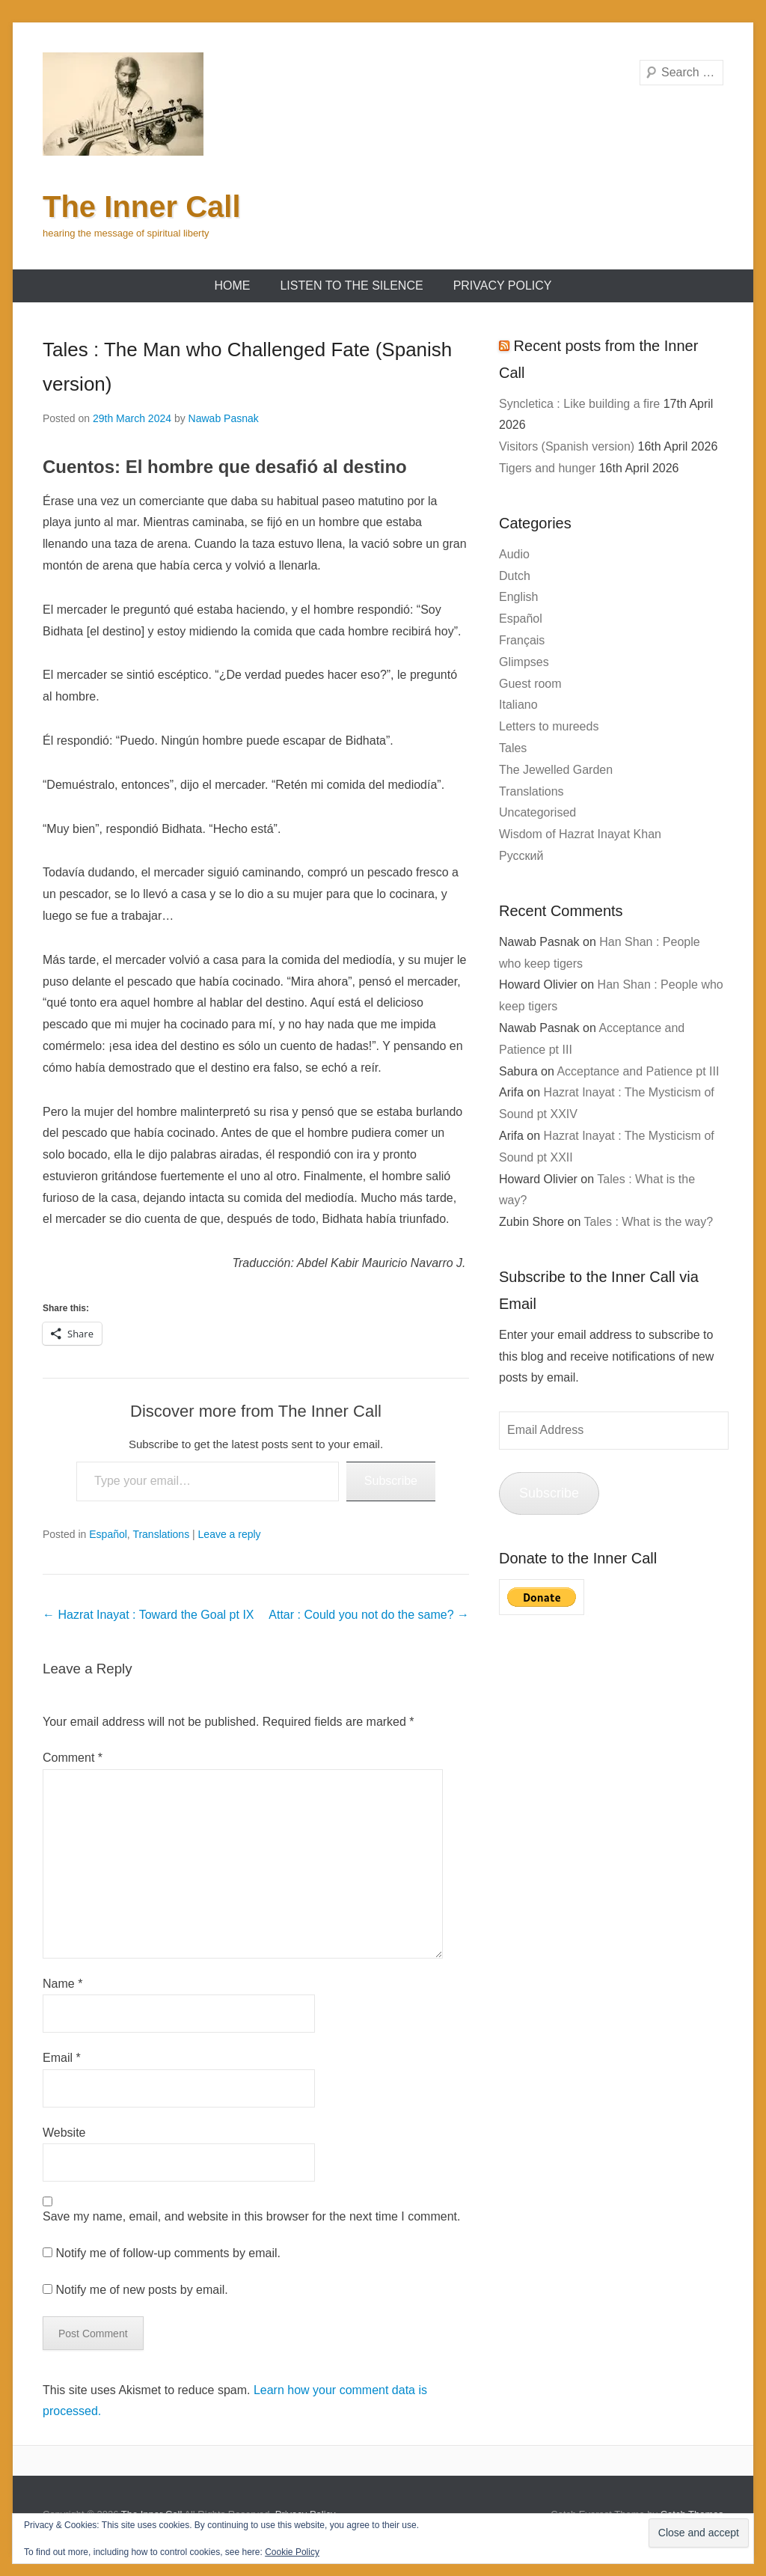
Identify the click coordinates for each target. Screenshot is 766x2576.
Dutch (514, 576)
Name (62, 1983)
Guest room (530, 683)
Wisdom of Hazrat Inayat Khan (580, 834)
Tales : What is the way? (649, 1221)
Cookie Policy (292, 2552)
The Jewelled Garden (556, 769)
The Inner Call (142, 206)
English (518, 596)
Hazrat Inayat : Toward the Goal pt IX (148, 1614)
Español (108, 1534)
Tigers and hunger (547, 468)
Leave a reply (229, 1534)
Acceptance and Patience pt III (638, 1071)
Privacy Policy (502, 285)
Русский (521, 855)
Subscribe (390, 1480)
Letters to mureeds (548, 726)
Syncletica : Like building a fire (579, 403)
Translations (160, 1534)
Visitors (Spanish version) (566, 446)
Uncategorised (537, 812)
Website (64, 2132)
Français (522, 640)
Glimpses (524, 662)
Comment (72, 1757)
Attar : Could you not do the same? (369, 1614)
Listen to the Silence (351, 285)
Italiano (518, 704)
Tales (513, 748)
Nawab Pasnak (224, 418)
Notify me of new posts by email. (141, 2289)
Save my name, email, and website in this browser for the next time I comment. (251, 2216)
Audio (514, 554)
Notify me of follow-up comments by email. (168, 2253)
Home (232, 285)
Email (62, 2057)
